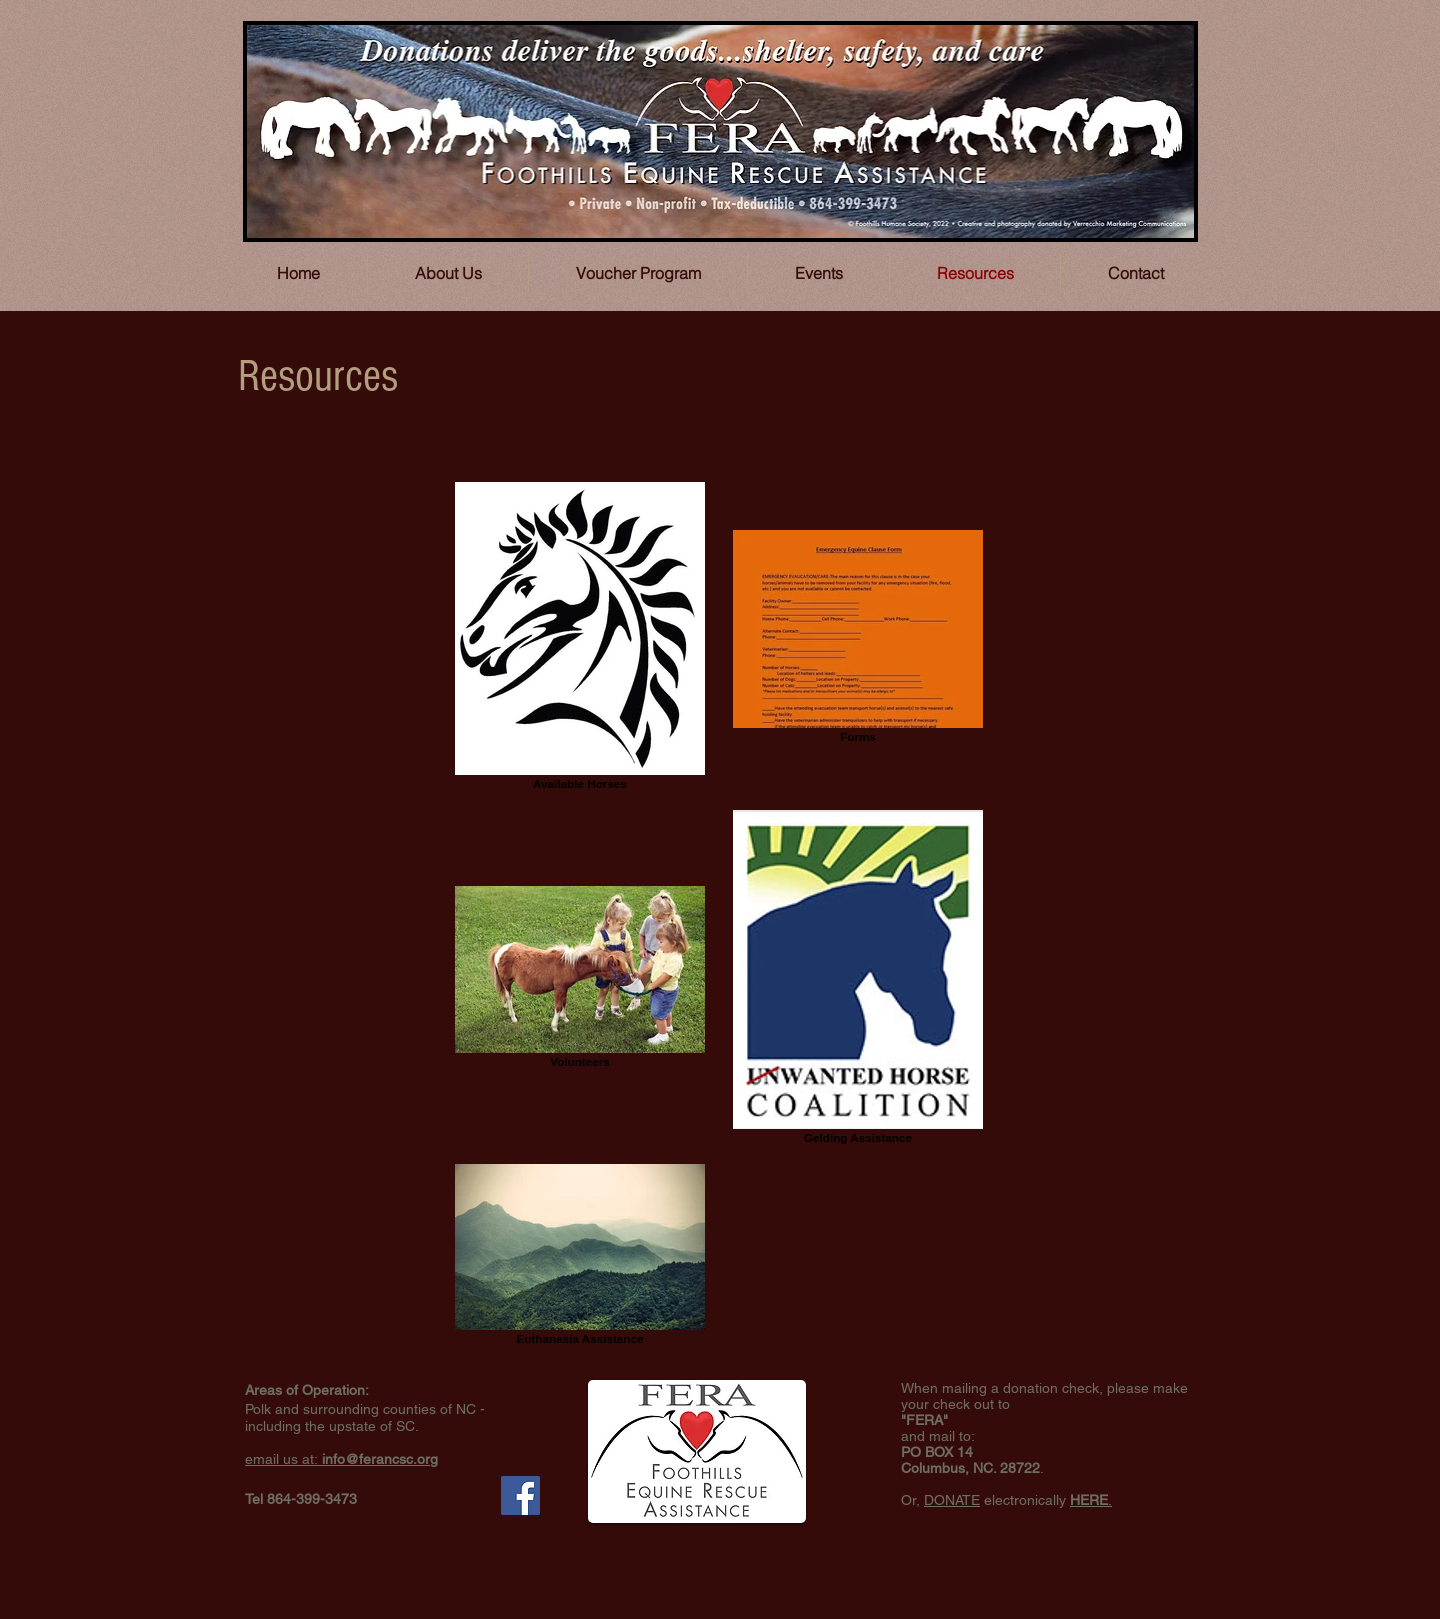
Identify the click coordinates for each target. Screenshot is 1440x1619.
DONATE (952, 1500)
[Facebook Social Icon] (520, 1495)
